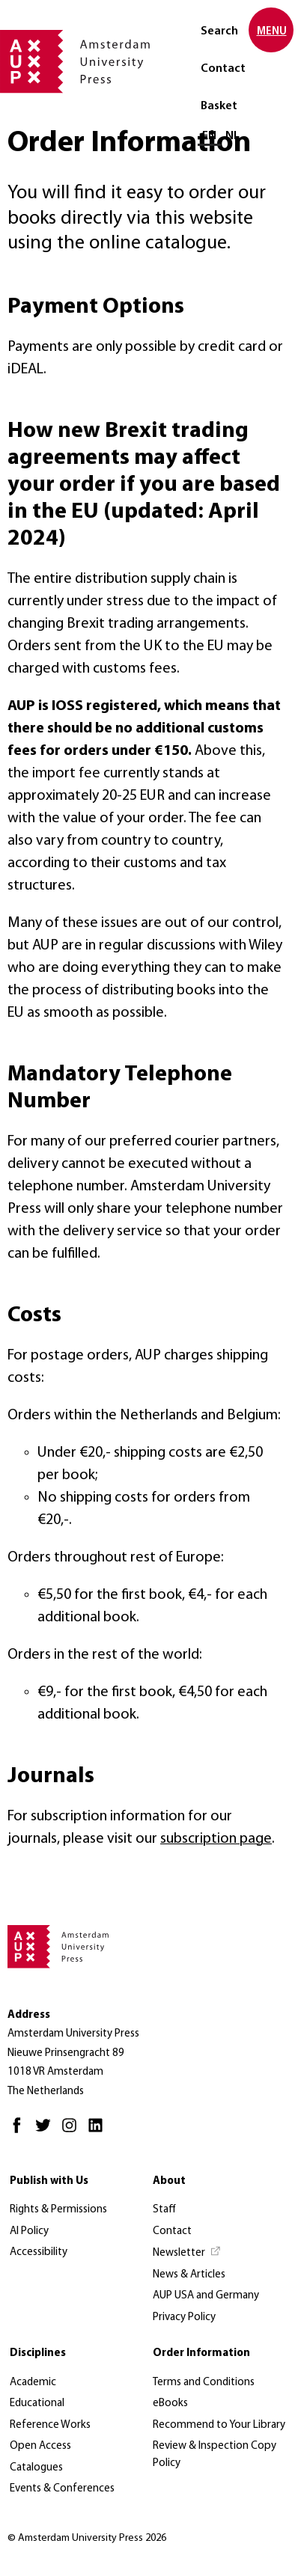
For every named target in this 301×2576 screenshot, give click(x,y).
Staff (164, 2209)
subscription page (216, 1839)
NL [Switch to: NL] (232, 136)
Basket (219, 106)
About (169, 2181)
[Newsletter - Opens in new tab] (187, 2253)
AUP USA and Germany (206, 2295)
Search (219, 31)
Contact (223, 69)
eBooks (170, 2403)
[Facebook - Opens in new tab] (20, 2132)
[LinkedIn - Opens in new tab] (99, 2132)
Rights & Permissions (58, 2209)
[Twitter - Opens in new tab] (47, 2132)
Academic (33, 2382)
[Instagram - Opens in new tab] (73, 2132)
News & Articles (189, 2274)
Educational (37, 2403)
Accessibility (38, 2252)
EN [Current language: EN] (209, 136)
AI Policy (29, 2231)
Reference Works (50, 2425)
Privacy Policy (184, 2317)
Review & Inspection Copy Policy (214, 2455)
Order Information (201, 2353)
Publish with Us (49, 2181)
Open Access (40, 2446)
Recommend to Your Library (219, 2425)
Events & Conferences (62, 2488)
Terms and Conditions (204, 2382)
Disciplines (38, 2353)
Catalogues (36, 2467)
